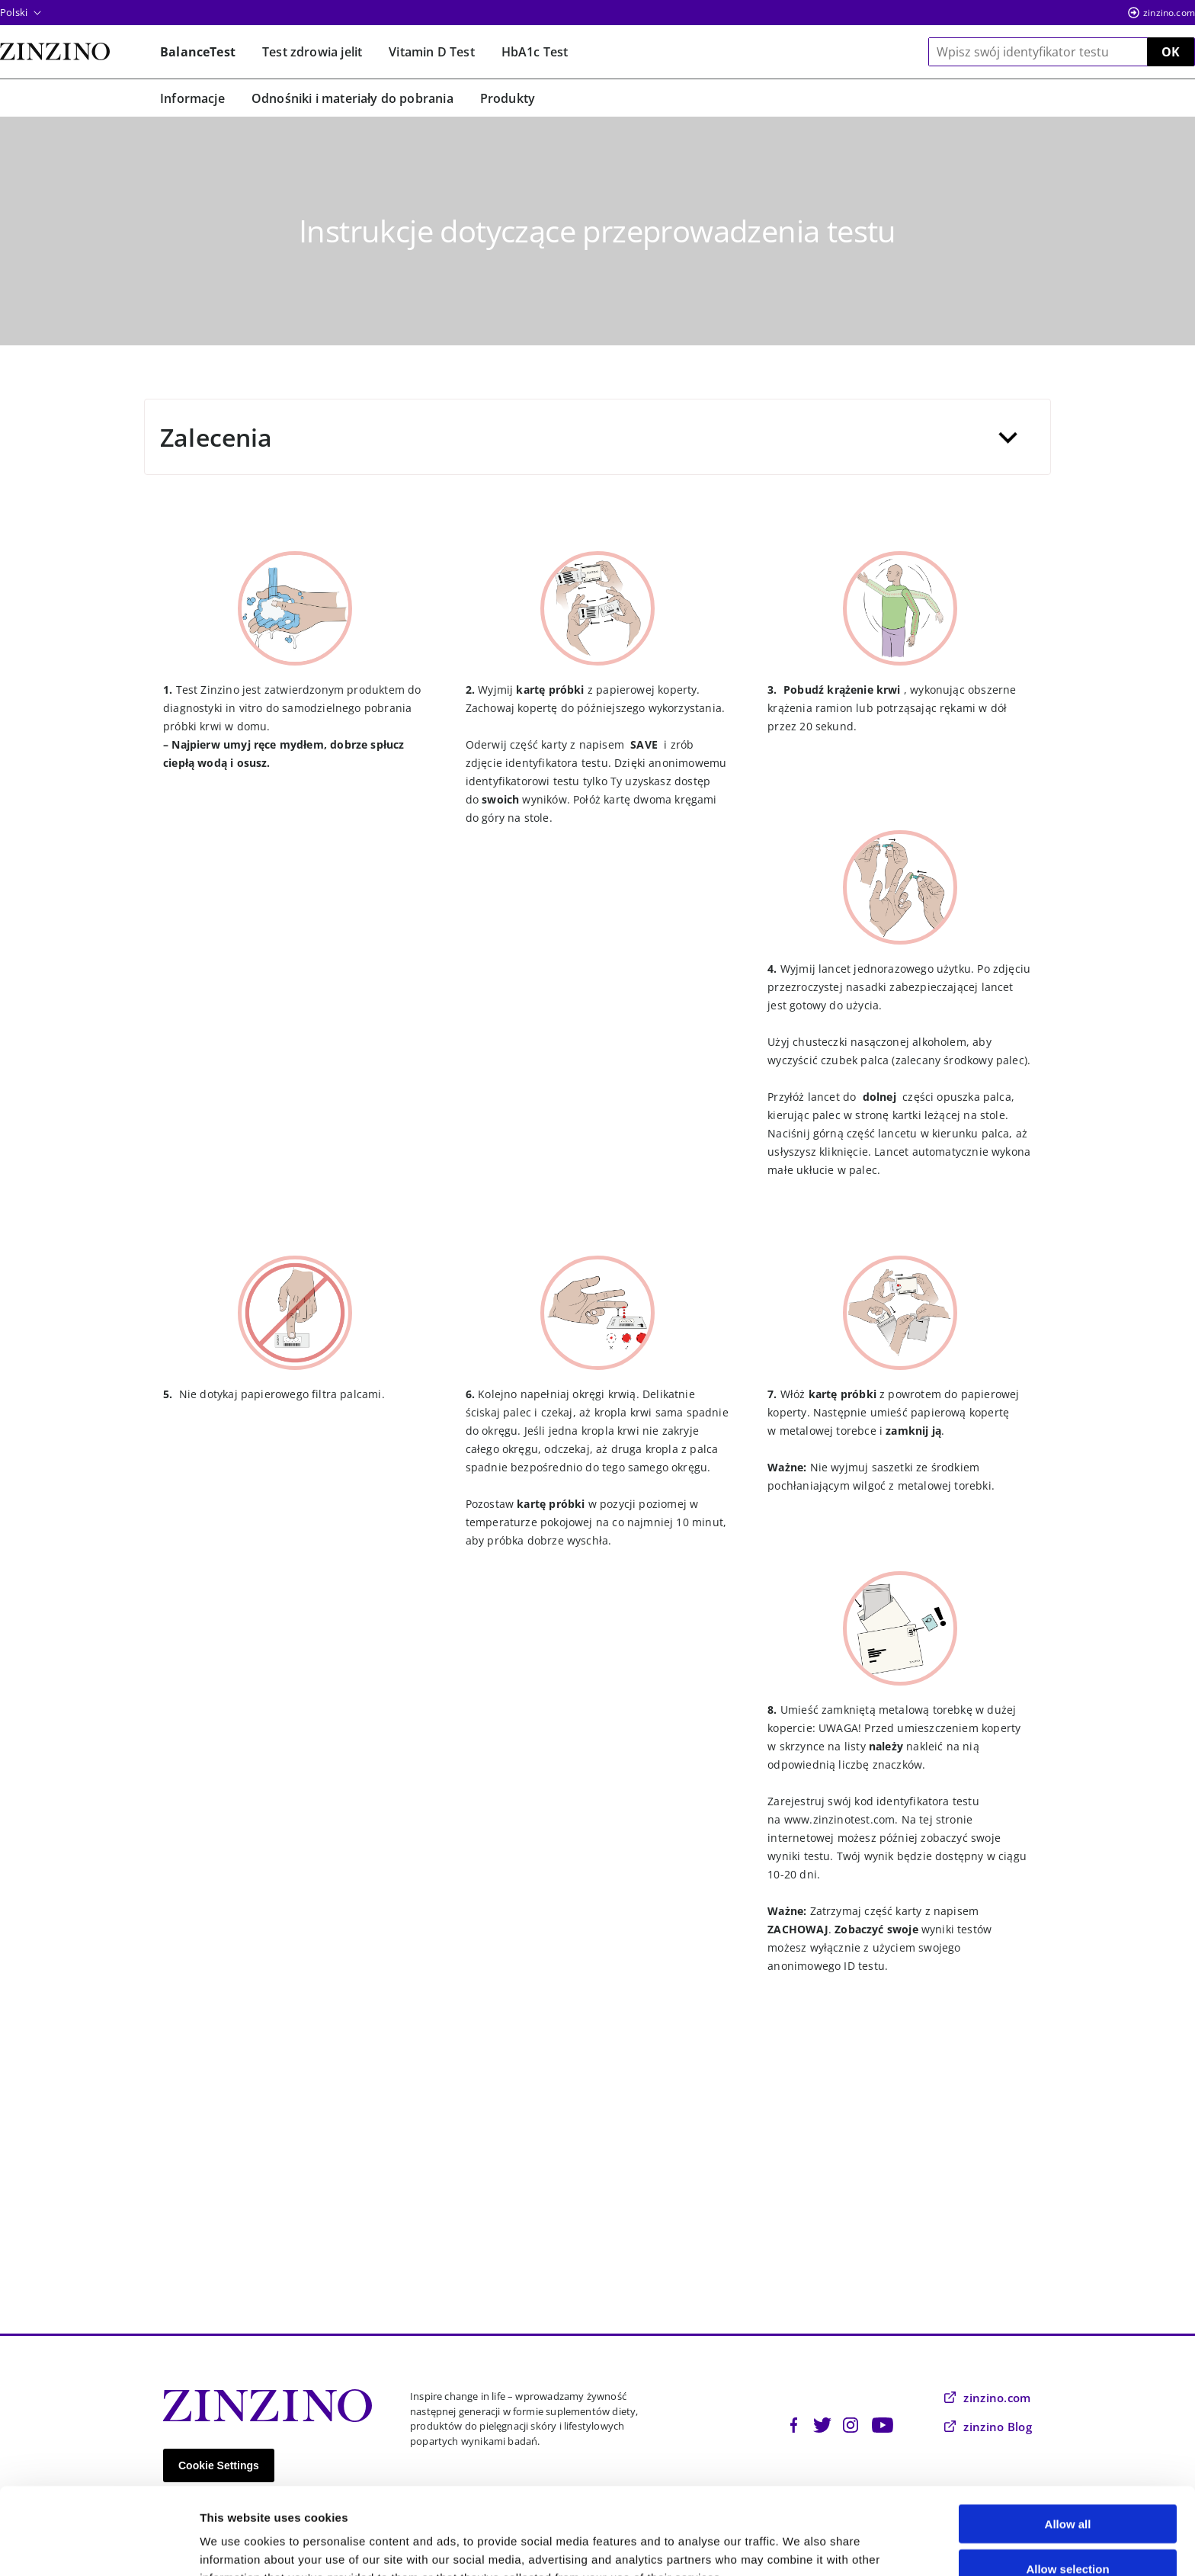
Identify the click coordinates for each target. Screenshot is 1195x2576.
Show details (799, 2545)
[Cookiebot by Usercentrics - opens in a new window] (98, 2546)
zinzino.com (1169, 12)
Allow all (1068, 2442)
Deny (1068, 2531)
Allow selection (1067, 2487)
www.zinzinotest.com (839, 1819)
